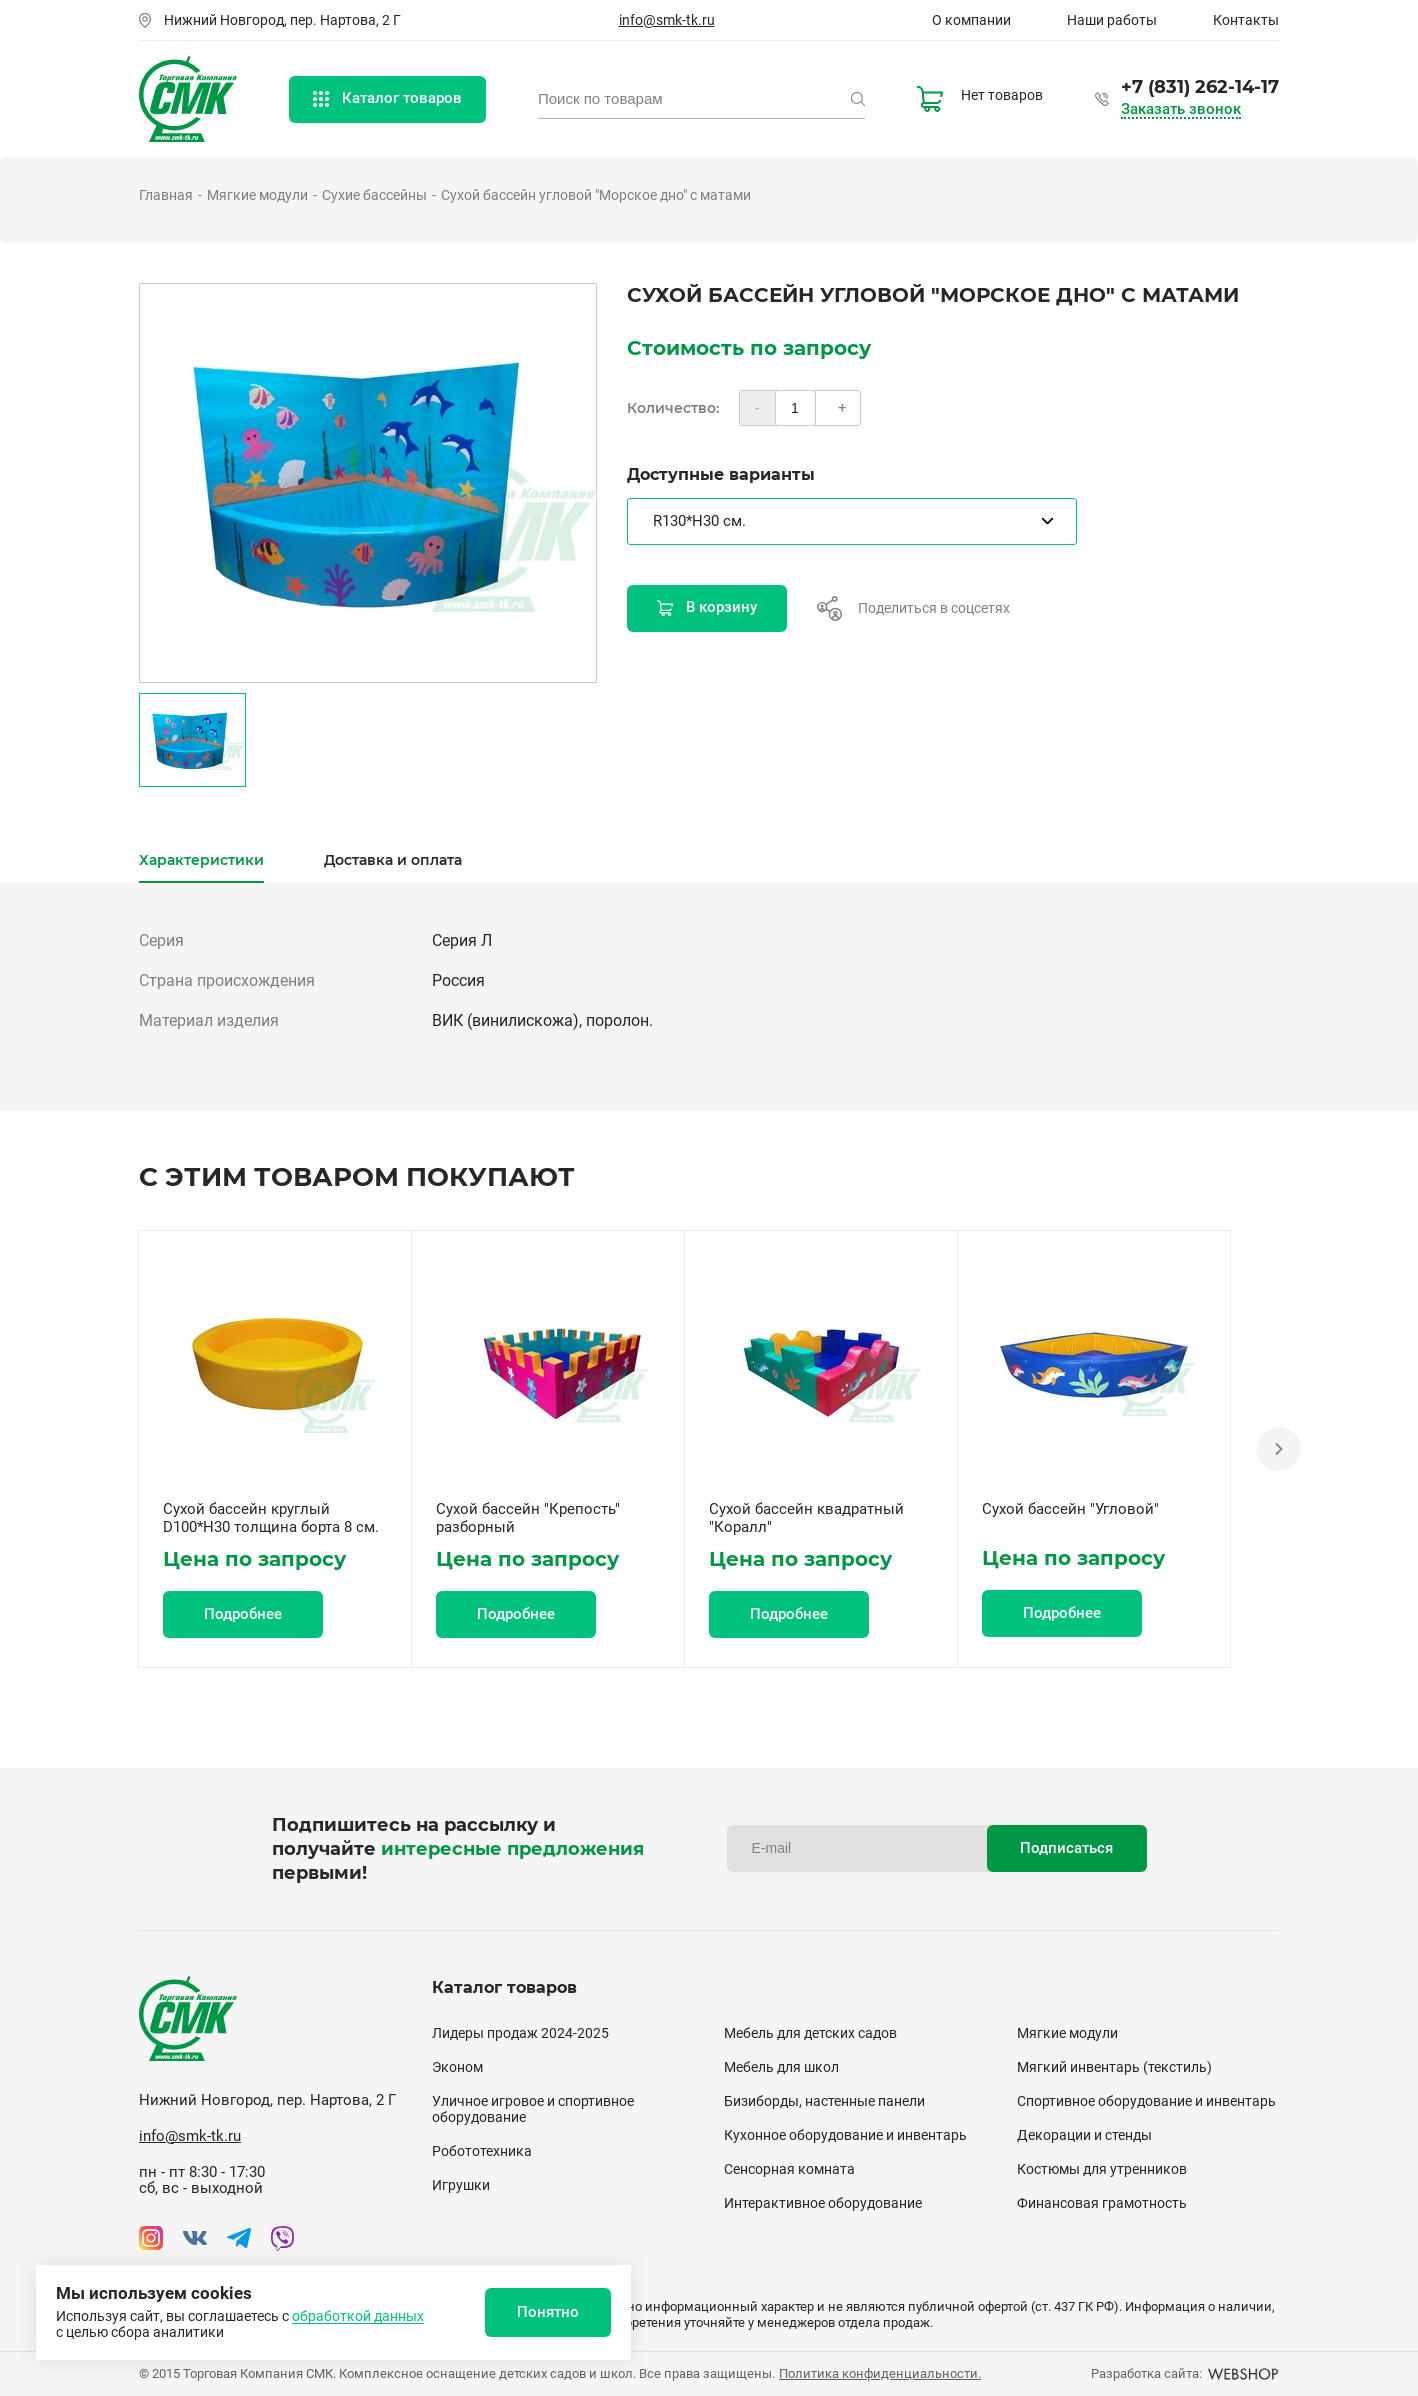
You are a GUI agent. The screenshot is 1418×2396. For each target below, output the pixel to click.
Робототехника (482, 2151)
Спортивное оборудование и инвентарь (1146, 2101)
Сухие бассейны (374, 195)
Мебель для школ (781, 2067)
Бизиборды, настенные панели (824, 2101)
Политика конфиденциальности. (880, 2373)
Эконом (457, 2067)
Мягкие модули (257, 195)
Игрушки (461, 2185)
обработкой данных (358, 2316)
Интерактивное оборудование (823, 2203)
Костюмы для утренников (1102, 2169)
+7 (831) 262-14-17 (1200, 87)
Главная (166, 195)
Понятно (548, 2312)
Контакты (1246, 20)
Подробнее (243, 1614)
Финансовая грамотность (1102, 2203)
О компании (971, 20)
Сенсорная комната (789, 2169)
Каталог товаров (387, 98)
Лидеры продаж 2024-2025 (520, 2033)
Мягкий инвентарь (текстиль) (1114, 2067)
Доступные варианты (721, 474)
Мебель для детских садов (810, 2033)
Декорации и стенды (1084, 2135)
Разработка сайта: (1185, 2373)
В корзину (707, 607)
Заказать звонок (1181, 109)
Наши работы (1112, 20)
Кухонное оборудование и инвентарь (845, 2135)
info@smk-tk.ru (667, 20)
